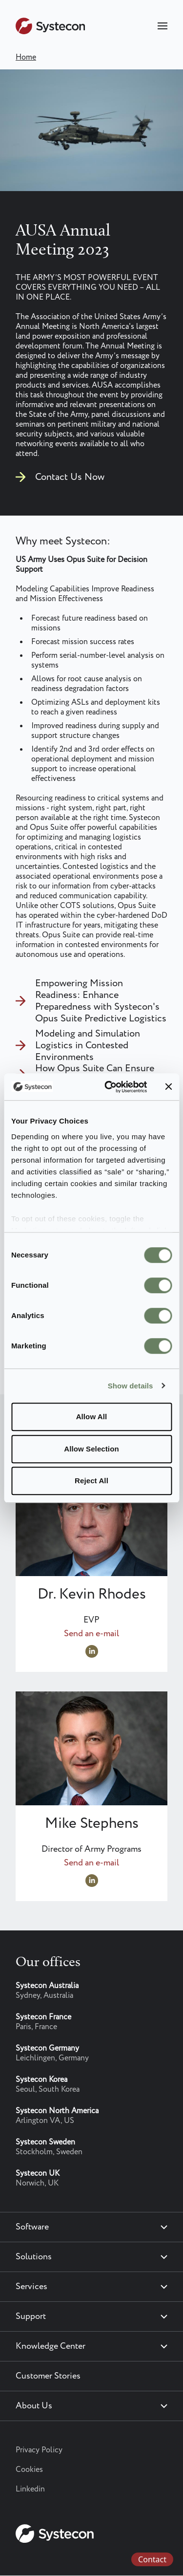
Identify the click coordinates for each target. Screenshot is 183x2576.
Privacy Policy (39, 2450)
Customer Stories (48, 2376)
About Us (34, 2406)
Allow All (91, 1416)
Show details (130, 1386)
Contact (152, 2559)
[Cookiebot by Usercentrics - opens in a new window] (109, 1087)
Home (26, 57)
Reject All (91, 1480)
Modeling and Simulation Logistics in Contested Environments (87, 1046)
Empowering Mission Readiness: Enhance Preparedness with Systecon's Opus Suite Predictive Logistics (100, 1001)
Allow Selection (91, 1449)
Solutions (34, 2257)
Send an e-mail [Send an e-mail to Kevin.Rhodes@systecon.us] (91, 1633)
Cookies (29, 2469)
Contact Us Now (69, 477)
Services (31, 2286)
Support (31, 2316)
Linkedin (30, 2489)
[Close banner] (168, 1086)
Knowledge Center (50, 2346)
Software (32, 2227)
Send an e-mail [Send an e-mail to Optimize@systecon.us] (91, 1863)
